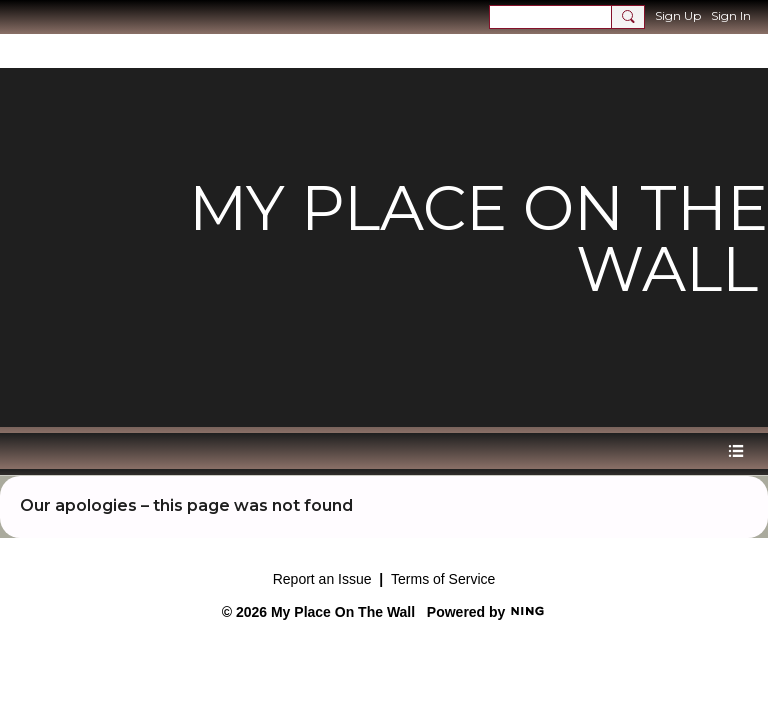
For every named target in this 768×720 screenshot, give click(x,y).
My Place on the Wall (478, 238)
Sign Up (678, 15)
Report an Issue (322, 579)
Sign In (731, 15)
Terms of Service (443, 579)
